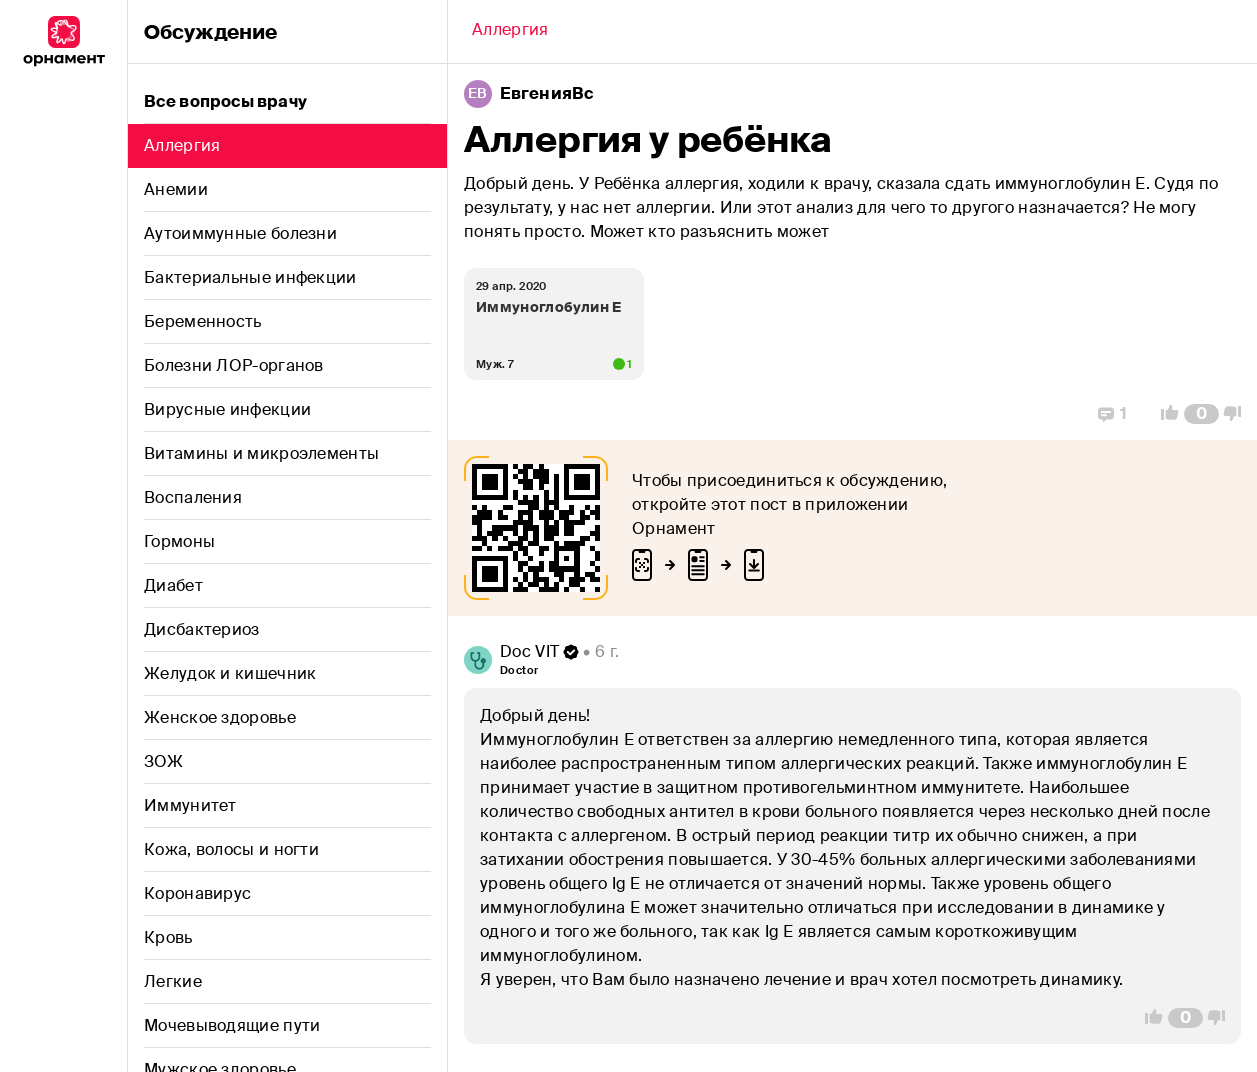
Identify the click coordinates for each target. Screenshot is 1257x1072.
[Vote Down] (1238, 414)
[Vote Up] (1164, 414)
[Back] (510, 32)
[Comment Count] (1201, 414)
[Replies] (1112, 414)
